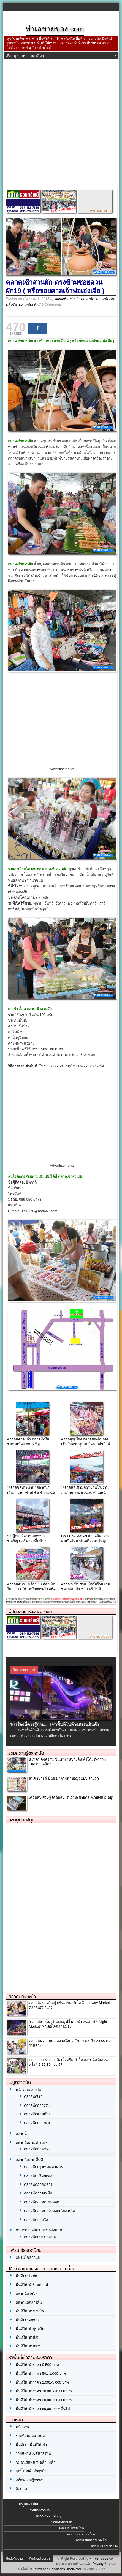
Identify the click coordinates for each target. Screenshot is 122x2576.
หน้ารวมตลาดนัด (29, 2089)
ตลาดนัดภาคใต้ (36, 2220)
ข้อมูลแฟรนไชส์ (28, 2504)
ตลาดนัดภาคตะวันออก (41, 2202)
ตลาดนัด (87, 299)
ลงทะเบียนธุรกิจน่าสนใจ (91, 2540)
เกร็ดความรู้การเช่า (30, 2480)
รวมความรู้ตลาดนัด (26, 1753)
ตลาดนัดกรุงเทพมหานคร (43, 2167)
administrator (65, 299)
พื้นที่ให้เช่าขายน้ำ (30, 2311)
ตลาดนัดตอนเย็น (37, 2114)
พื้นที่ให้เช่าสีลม (28, 2337)
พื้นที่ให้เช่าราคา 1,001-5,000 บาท (42, 2382)
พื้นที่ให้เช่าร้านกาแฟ (32, 2285)
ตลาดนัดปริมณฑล (38, 2176)
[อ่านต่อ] (66, 1735)
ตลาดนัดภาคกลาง (38, 2184)
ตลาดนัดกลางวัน (37, 2105)
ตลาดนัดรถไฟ (26, 2293)
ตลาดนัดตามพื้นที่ (29, 2160)
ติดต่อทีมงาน (14, 2558)
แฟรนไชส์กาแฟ (28, 2257)
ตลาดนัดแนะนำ (22, 1996)
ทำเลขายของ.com (102, 2559)
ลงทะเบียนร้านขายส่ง (104, 2546)
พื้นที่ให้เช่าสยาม (29, 2346)
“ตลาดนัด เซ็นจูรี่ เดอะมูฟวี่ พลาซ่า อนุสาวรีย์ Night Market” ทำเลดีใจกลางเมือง (68, 2024)
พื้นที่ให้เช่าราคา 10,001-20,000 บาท (44, 2391)
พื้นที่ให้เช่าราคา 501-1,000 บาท (41, 2373)
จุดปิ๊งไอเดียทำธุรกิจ (31, 2471)
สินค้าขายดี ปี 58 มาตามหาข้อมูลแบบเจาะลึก (64, 1778)
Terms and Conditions (49, 2569)
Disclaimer (73, 2569)
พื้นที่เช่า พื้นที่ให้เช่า (31, 2445)
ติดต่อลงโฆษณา (39, 2558)
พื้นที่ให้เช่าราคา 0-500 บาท (37, 2365)
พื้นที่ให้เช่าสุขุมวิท (30, 2329)
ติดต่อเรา (22, 2489)
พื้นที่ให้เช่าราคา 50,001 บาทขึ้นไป (43, 2409)
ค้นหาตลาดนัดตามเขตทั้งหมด (39, 2230)
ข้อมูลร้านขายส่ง (61, 2522)
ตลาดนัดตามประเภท (32, 2142)
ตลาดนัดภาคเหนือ (38, 2193)
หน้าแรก (22, 2427)
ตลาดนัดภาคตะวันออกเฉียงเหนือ (49, 2211)
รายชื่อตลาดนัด (40, 2510)
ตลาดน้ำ (22, 2134)
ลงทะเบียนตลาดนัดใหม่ (80, 2534)
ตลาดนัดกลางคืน (37, 2123)
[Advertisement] (61, 126)
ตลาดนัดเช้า (28, 304)
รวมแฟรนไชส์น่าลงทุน (33, 2453)
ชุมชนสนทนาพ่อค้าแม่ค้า (35, 2462)
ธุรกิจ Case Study (48, 2516)
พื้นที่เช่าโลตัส (26, 2276)
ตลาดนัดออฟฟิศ (36, 2149)
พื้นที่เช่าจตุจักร (27, 2320)
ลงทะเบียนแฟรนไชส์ (71, 2528)
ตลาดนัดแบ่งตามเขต (40, 2237)
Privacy (98, 2564)
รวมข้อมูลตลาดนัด (30, 2436)
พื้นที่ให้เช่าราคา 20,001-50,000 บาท (44, 2400)
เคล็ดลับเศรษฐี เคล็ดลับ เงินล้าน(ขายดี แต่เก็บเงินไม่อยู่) (71, 1797)
